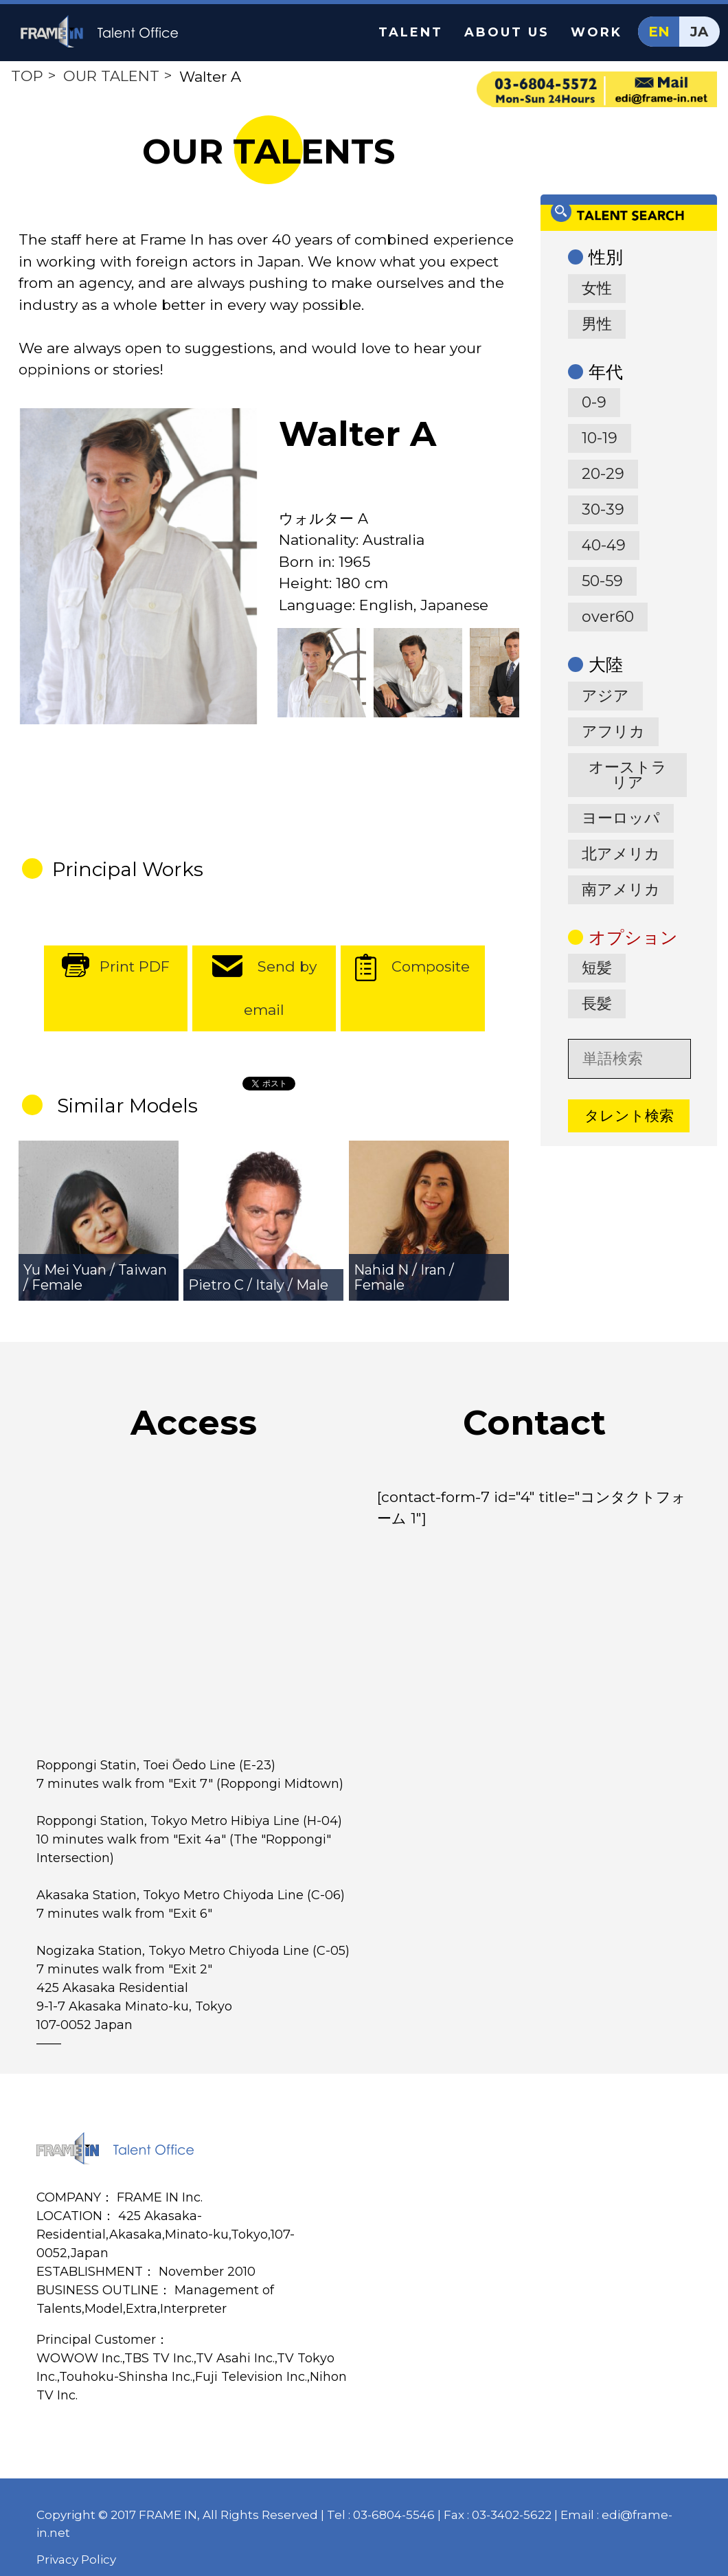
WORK (596, 32)
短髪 (597, 968)
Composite (430, 966)
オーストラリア (628, 775)
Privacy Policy (76, 2559)
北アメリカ (621, 853)
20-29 (603, 473)
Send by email (280, 988)
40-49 (604, 545)
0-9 (594, 402)
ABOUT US (506, 32)
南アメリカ (621, 889)
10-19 (599, 438)
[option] (138, 566)
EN (659, 31)
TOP (27, 76)
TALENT (410, 32)
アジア (605, 695)
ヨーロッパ (621, 818)
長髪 (597, 1003)
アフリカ (613, 731)
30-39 (603, 509)
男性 (597, 324)
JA (699, 31)
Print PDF (135, 966)
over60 (608, 616)
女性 (597, 288)
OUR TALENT (111, 76)
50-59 (602, 581)
